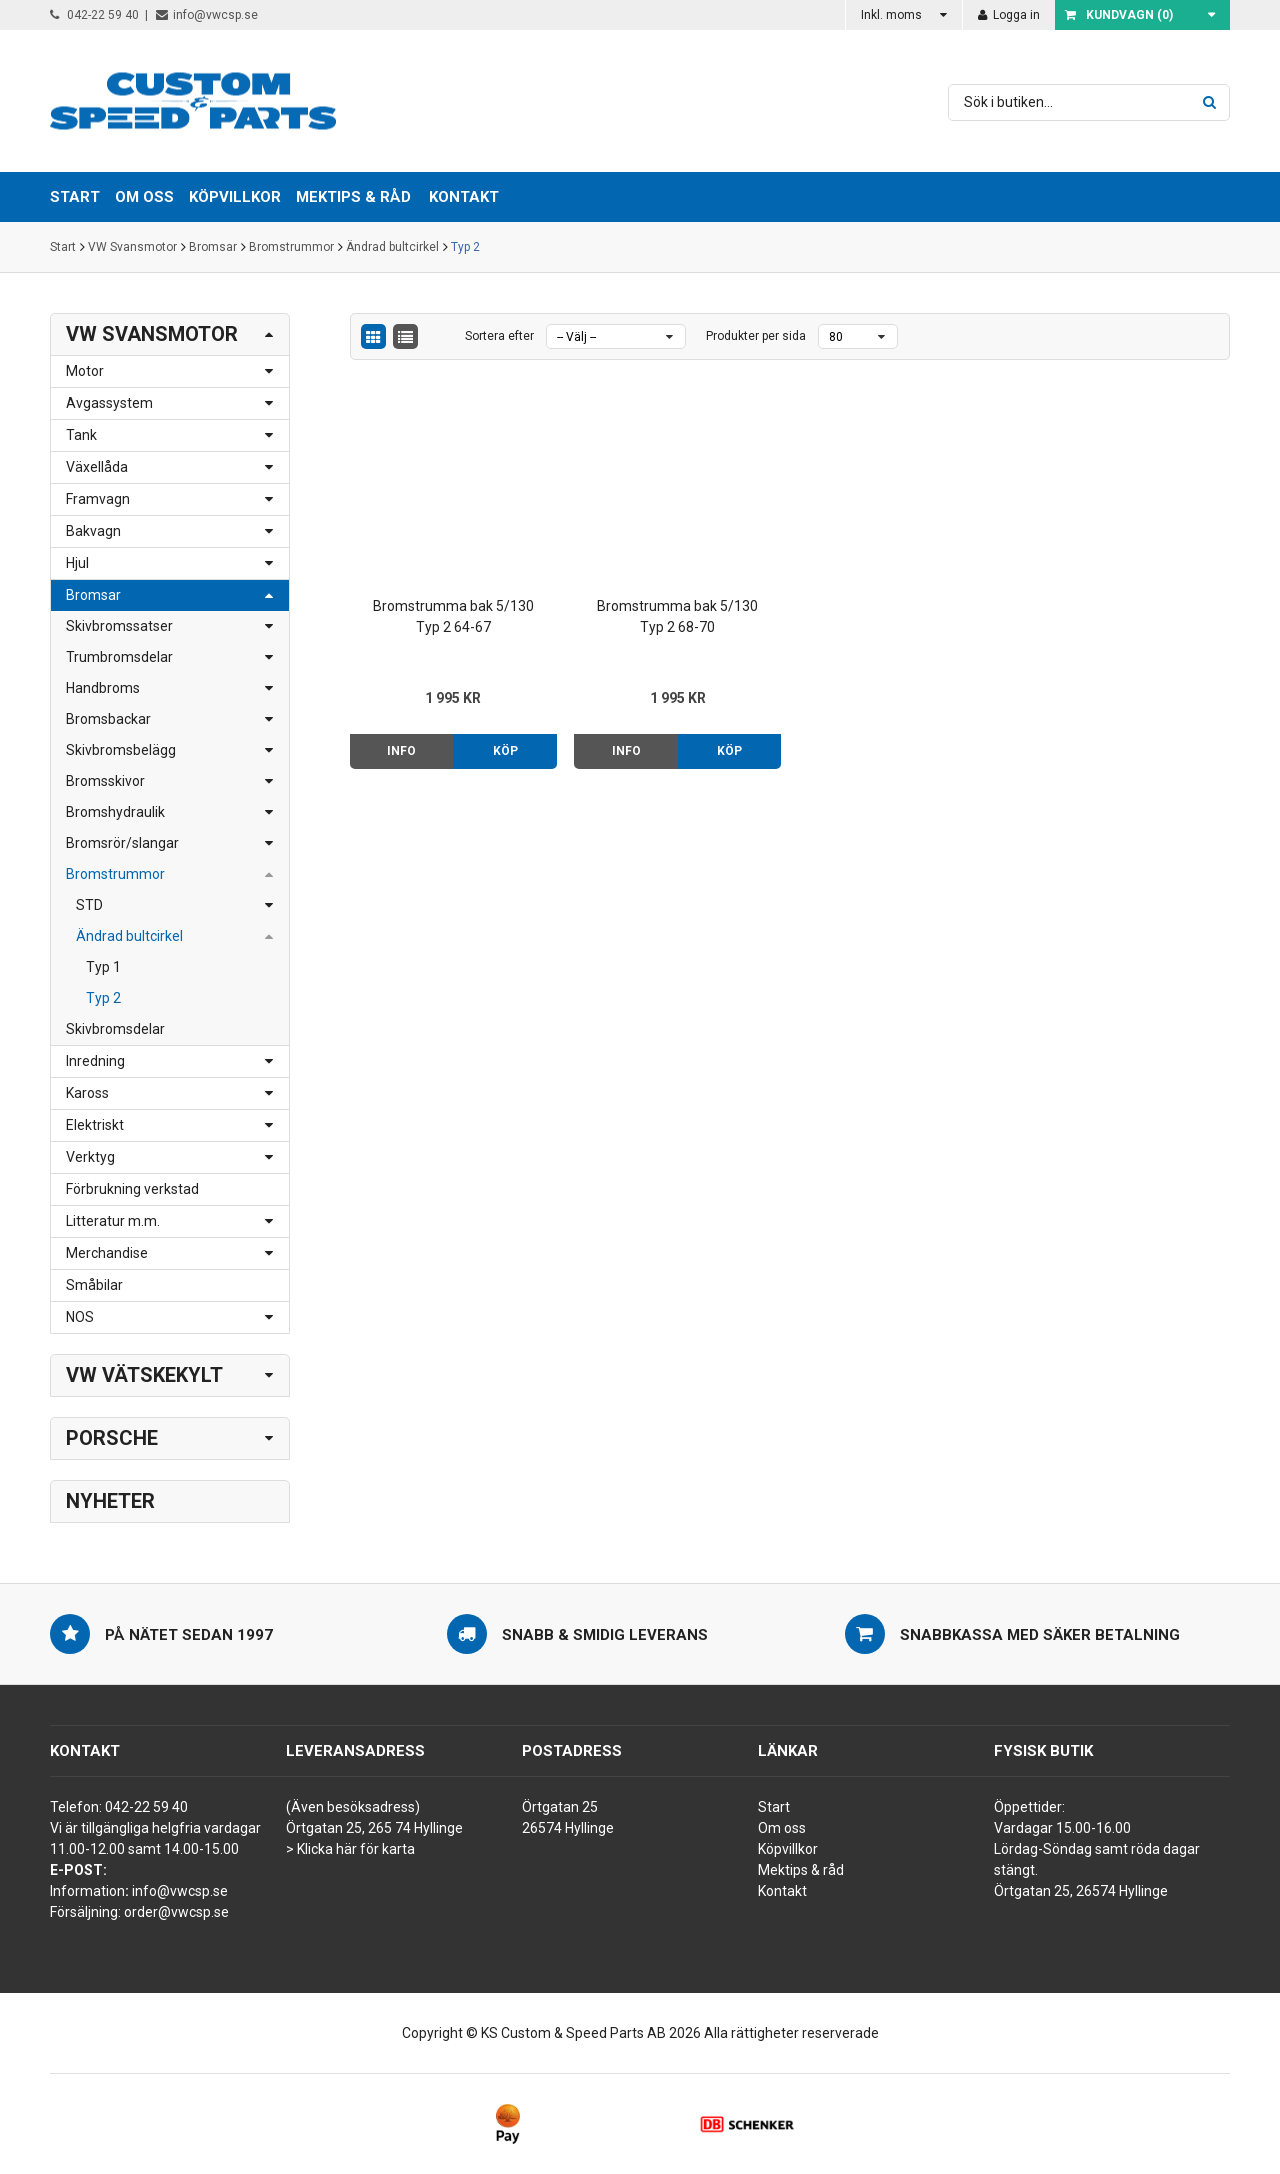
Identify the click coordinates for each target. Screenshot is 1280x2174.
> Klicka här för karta (350, 1849)
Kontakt (464, 197)
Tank (81, 435)
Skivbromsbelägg (121, 750)
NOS (80, 1317)
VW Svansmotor (132, 247)
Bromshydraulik (115, 812)
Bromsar (213, 247)
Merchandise (107, 1253)
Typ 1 (103, 967)
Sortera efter (499, 336)
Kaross (87, 1093)
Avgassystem (109, 403)
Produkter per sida (756, 336)
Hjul (77, 563)
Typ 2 (465, 247)
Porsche (112, 1438)
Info (401, 751)
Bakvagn (93, 531)
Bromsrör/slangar (122, 843)
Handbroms (103, 688)
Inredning (95, 1061)
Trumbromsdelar (119, 657)
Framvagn (98, 499)
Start (63, 247)
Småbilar (94, 1285)
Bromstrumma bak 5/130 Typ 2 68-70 (677, 616)
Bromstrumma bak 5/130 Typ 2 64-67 (453, 616)
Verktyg (90, 1157)
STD (89, 905)
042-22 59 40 (94, 15)
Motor (85, 371)
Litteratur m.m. (113, 1221)
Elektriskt (95, 1125)
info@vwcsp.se (207, 15)
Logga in (1009, 15)
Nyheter (110, 1501)
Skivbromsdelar (115, 1029)
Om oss (782, 1828)
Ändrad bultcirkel (392, 247)
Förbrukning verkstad (132, 1189)
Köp (505, 751)
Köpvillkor (788, 1849)
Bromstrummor (291, 247)
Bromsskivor (105, 781)
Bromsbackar (108, 719)
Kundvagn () (1119, 15)
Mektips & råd (801, 1870)
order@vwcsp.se (176, 1912)
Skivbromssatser (119, 626)
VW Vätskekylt (144, 1375)
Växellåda (97, 467)
